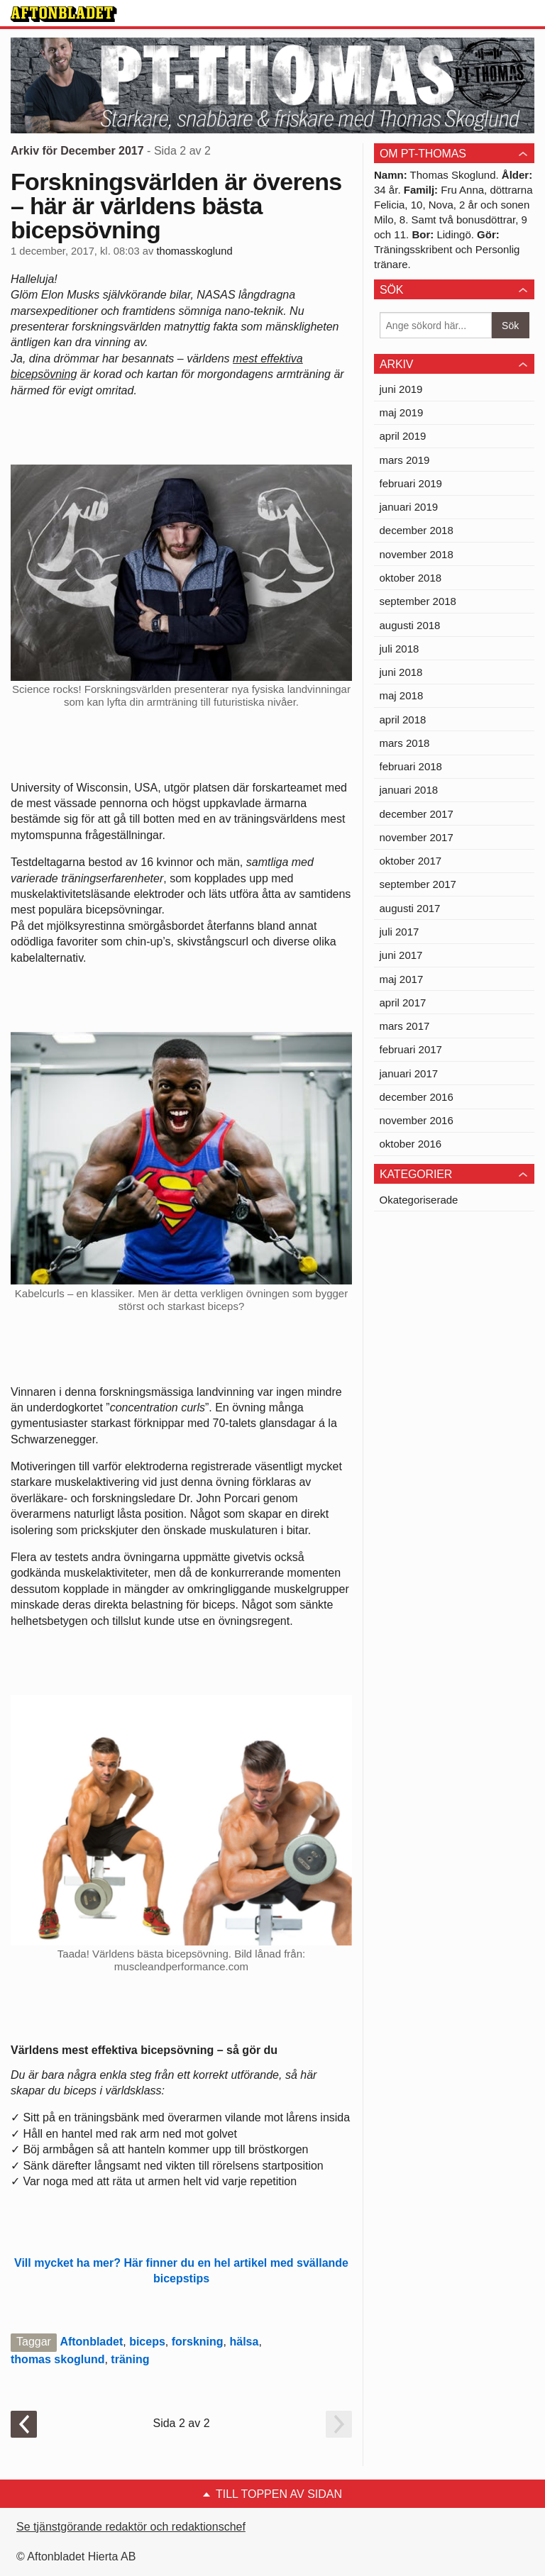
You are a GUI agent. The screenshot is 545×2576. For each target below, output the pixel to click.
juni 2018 (401, 672)
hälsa (244, 2342)
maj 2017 (402, 979)
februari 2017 (411, 1049)
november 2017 (416, 837)
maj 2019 (402, 412)
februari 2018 (411, 766)
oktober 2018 (411, 578)
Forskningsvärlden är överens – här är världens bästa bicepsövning (176, 205)
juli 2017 (399, 932)
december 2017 (416, 814)
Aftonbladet (91, 2342)
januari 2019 (409, 507)
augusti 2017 (410, 908)
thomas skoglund (57, 2359)
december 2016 (416, 1097)
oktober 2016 (411, 1144)
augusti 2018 (410, 625)
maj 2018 (402, 695)
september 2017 (418, 884)
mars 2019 (405, 460)
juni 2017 (401, 955)
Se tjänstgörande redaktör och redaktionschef (131, 2527)
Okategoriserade (419, 1200)
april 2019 (403, 436)
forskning (198, 2342)
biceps (147, 2342)
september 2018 (418, 601)
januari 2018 (409, 790)
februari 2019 (411, 483)
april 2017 (403, 1002)
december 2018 (416, 530)
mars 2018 (405, 743)
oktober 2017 (411, 861)
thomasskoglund (194, 251)
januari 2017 (409, 1073)
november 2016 (416, 1120)
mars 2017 (405, 1026)
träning (130, 2359)
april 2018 (403, 720)
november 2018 (416, 554)
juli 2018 (399, 649)
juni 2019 (401, 389)
